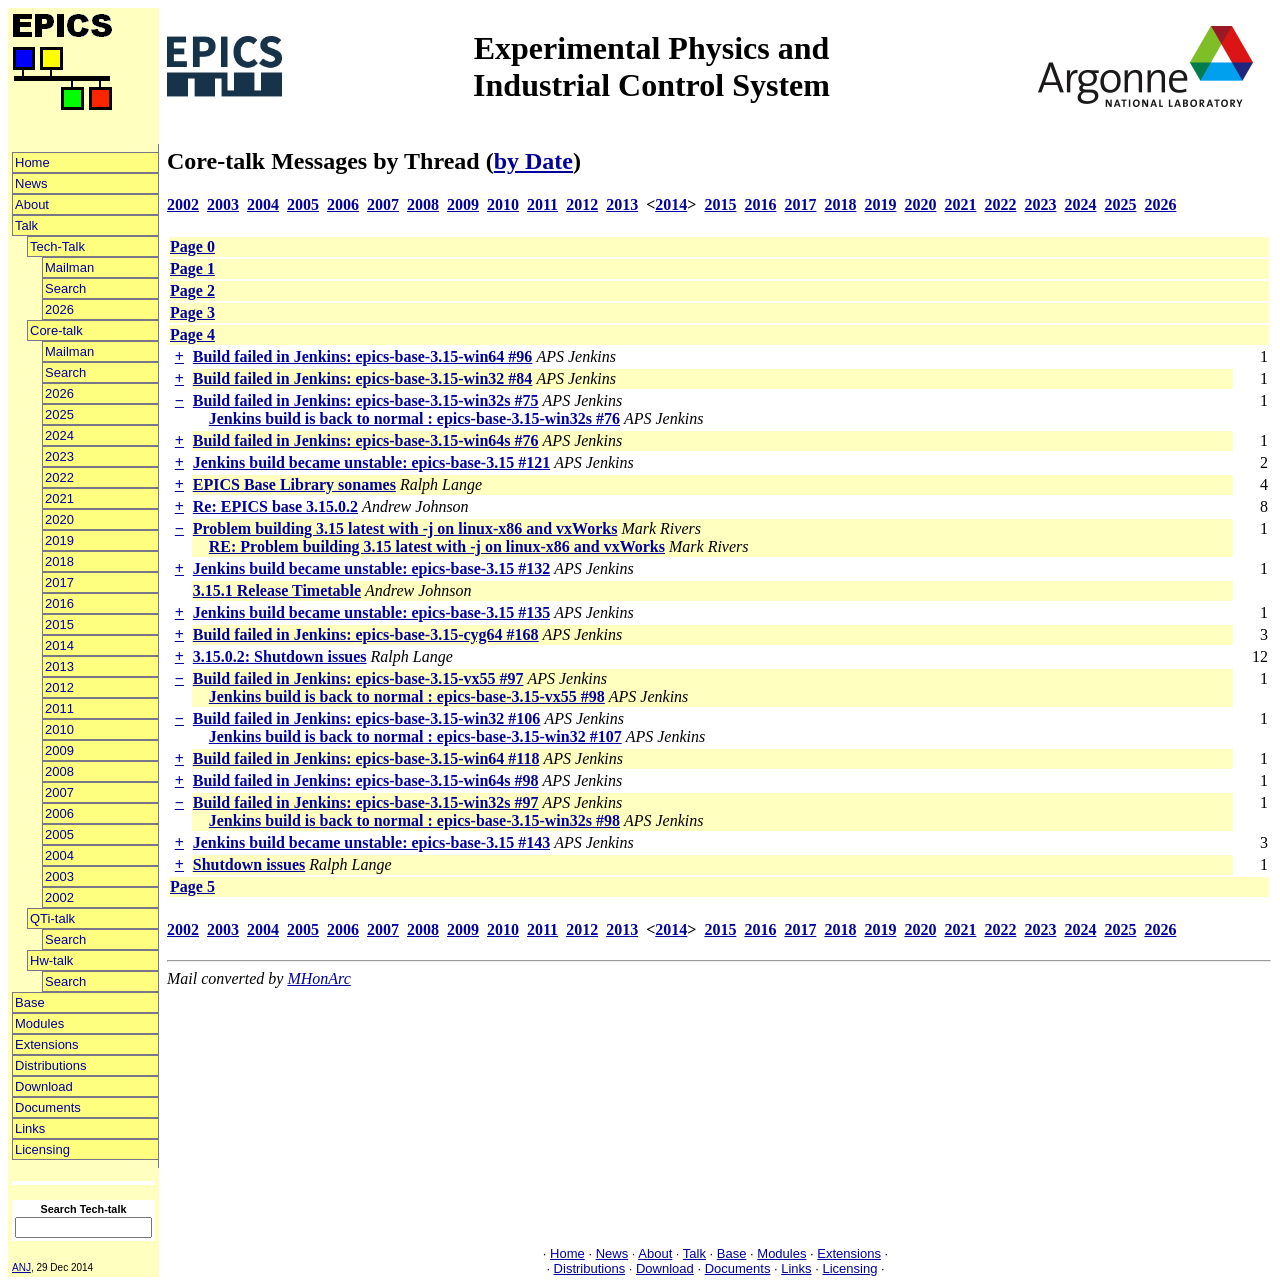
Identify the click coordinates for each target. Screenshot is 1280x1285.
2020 (59, 519)
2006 (59, 813)
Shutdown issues (249, 864)
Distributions (51, 1065)
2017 (59, 582)
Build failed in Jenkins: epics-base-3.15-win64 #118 (366, 758)
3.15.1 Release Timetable (277, 590)
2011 (59, 708)
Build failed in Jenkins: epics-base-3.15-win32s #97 (366, 802)
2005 (59, 834)
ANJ (21, 1267)
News (31, 183)
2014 (59, 645)
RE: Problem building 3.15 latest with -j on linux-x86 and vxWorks (437, 546)
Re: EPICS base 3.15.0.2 (275, 506)
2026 (59, 309)
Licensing (42, 1149)
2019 (59, 540)
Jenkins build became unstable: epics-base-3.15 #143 (371, 842)
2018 (59, 561)
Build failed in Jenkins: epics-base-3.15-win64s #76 (366, 440)
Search (65, 288)
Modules (39, 1023)
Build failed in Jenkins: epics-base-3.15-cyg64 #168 (366, 634)
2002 (59, 897)
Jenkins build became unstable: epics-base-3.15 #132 (371, 568)
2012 (59, 687)
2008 (59, 771)
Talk (26, 225)
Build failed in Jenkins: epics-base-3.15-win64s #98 (366, 780)
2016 (59, 603)
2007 (59, 792)
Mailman (69, 267)
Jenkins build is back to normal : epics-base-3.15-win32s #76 (414, 418)
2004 (59, 855)
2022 (59, 477)
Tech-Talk (57, 246)
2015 (59, 624)
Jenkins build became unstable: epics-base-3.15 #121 (371, 462)
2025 (59, 414)
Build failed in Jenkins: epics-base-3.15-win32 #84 (363, 378)
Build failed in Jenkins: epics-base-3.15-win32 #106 (367, 718)
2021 (59, 498)
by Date (533, 161)
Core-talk (56, 330)
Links (30, 1128)
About (32, 204)
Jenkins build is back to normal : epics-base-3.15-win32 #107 (415, 736)
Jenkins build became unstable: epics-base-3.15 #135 (371, 612)
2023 (59, 456)
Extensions (47, 1044)
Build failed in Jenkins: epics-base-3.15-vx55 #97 (358, 678)
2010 (59, 729)
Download (44, 1086)
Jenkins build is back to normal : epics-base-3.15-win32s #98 (414, 820)
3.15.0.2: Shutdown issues (280, 656)
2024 (59, 435)
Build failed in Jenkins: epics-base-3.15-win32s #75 (366, 400)
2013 (59, 666)
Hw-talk (51, 960)
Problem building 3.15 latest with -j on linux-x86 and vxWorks (405, 528)
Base (30, 1002)
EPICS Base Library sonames (294, 484)
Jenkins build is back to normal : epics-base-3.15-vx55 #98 (407, 696)
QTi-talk (52, 918)
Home (32, 162)
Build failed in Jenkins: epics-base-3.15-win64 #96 (363, 356)
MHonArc (318, 978)
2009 (59, 750)
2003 (59, 876)
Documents (48, 1107)
